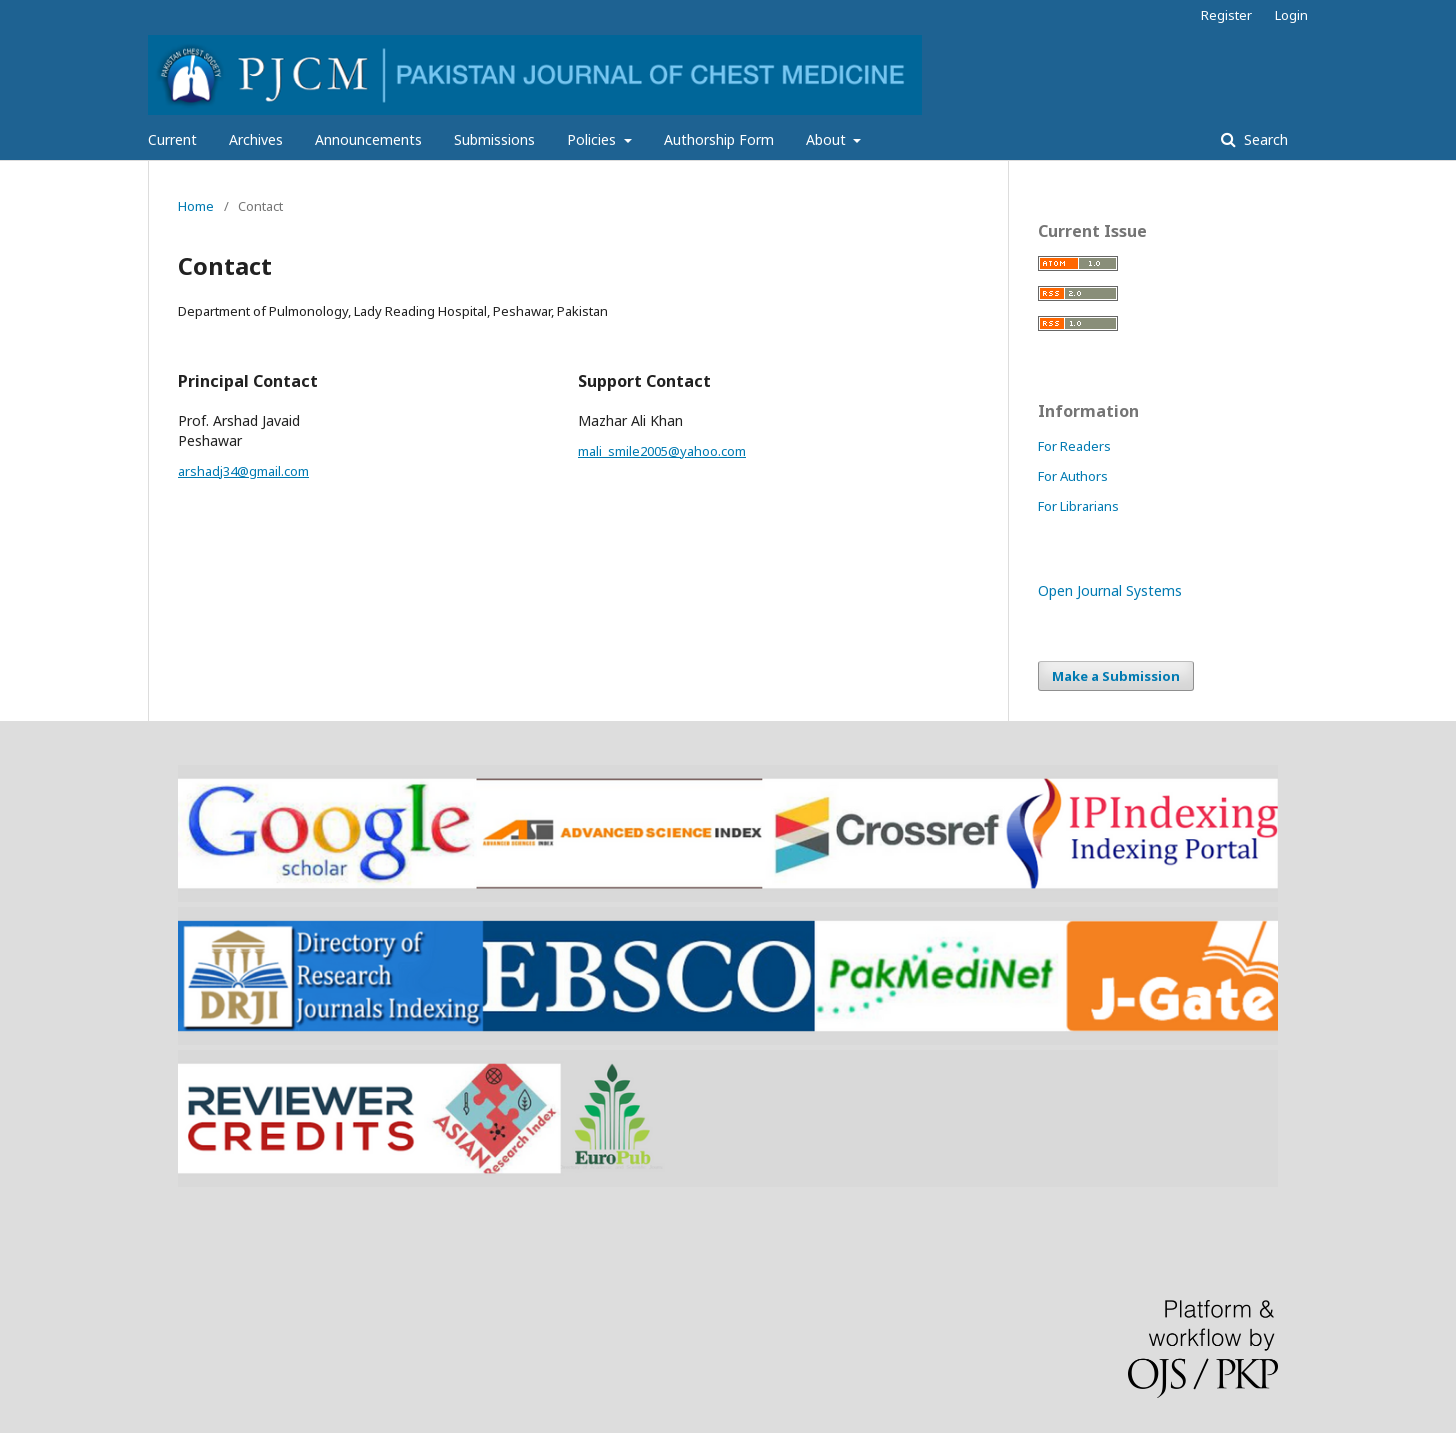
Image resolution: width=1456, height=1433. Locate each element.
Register (1226, 15)
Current (172, 139)
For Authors (1073, 476)
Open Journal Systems (1110, 590)
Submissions (494, 139)
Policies (593, 139)
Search (1264, 139)
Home (196, 206)
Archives (256, 139)
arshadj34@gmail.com (243, 471)
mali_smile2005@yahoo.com (662, 451)
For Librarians (1078, 506)
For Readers (1074, 446)
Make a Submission (1116, 676)
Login (1291, 15)
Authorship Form (719, 139)
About (828, 139)
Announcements (368, 139)
